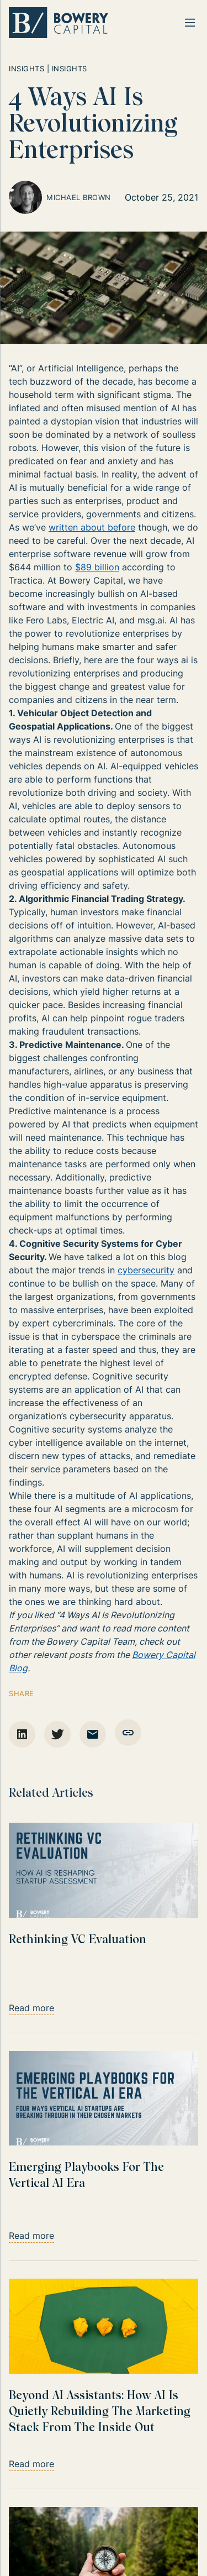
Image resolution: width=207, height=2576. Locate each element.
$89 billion (97, 567)
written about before (92, 527)
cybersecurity (146, 1270)
